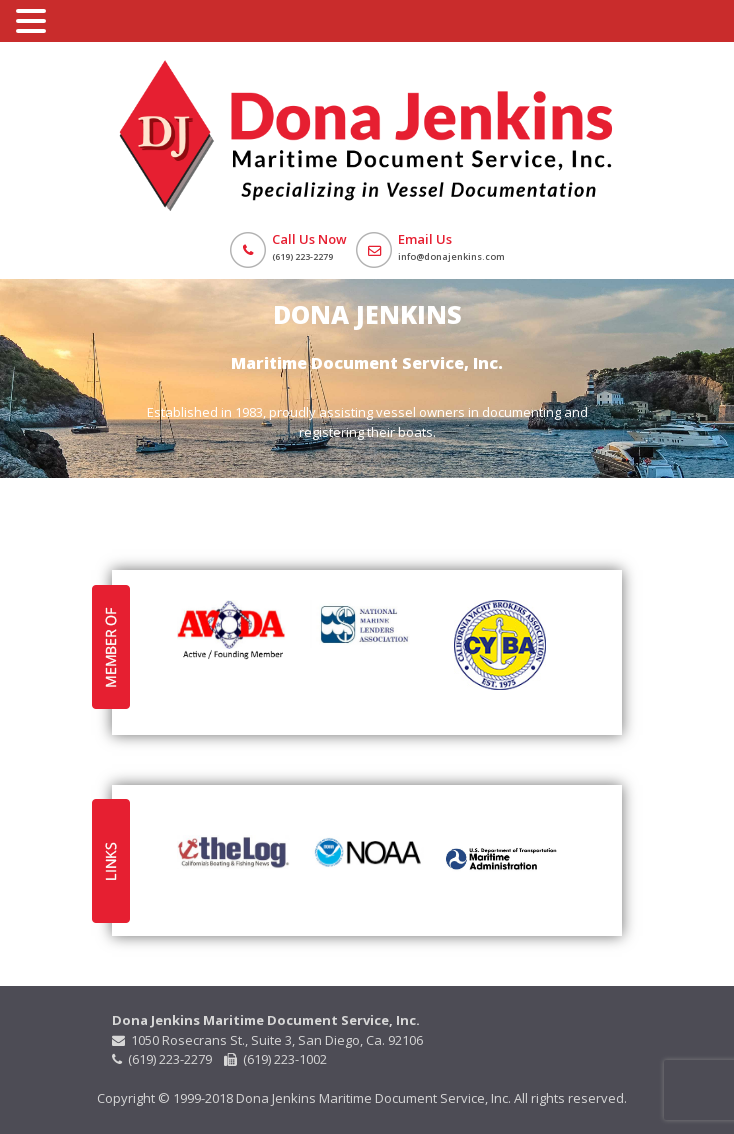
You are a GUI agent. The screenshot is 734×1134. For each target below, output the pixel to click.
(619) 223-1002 (275, 1059)
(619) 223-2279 (163, 1059)
